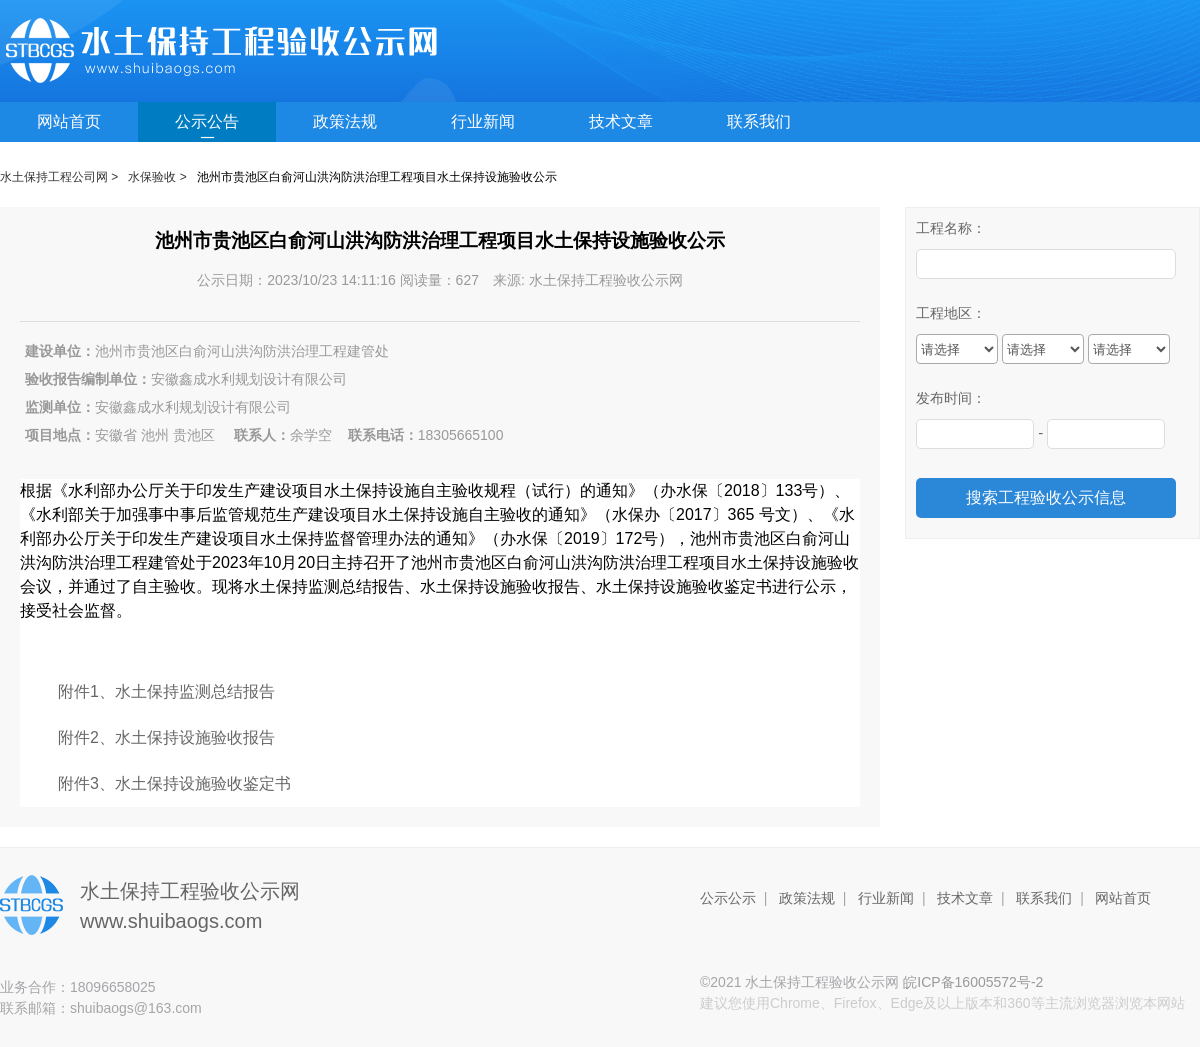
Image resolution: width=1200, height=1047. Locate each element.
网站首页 (69, 121)
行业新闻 (483, 121)
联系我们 (759, 121)
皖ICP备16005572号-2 (973, 982)
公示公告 (207, 121)
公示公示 (728, 898)
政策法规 (345, 121)
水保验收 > (157, 177)
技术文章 (621, 121)
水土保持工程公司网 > (59, 177)
